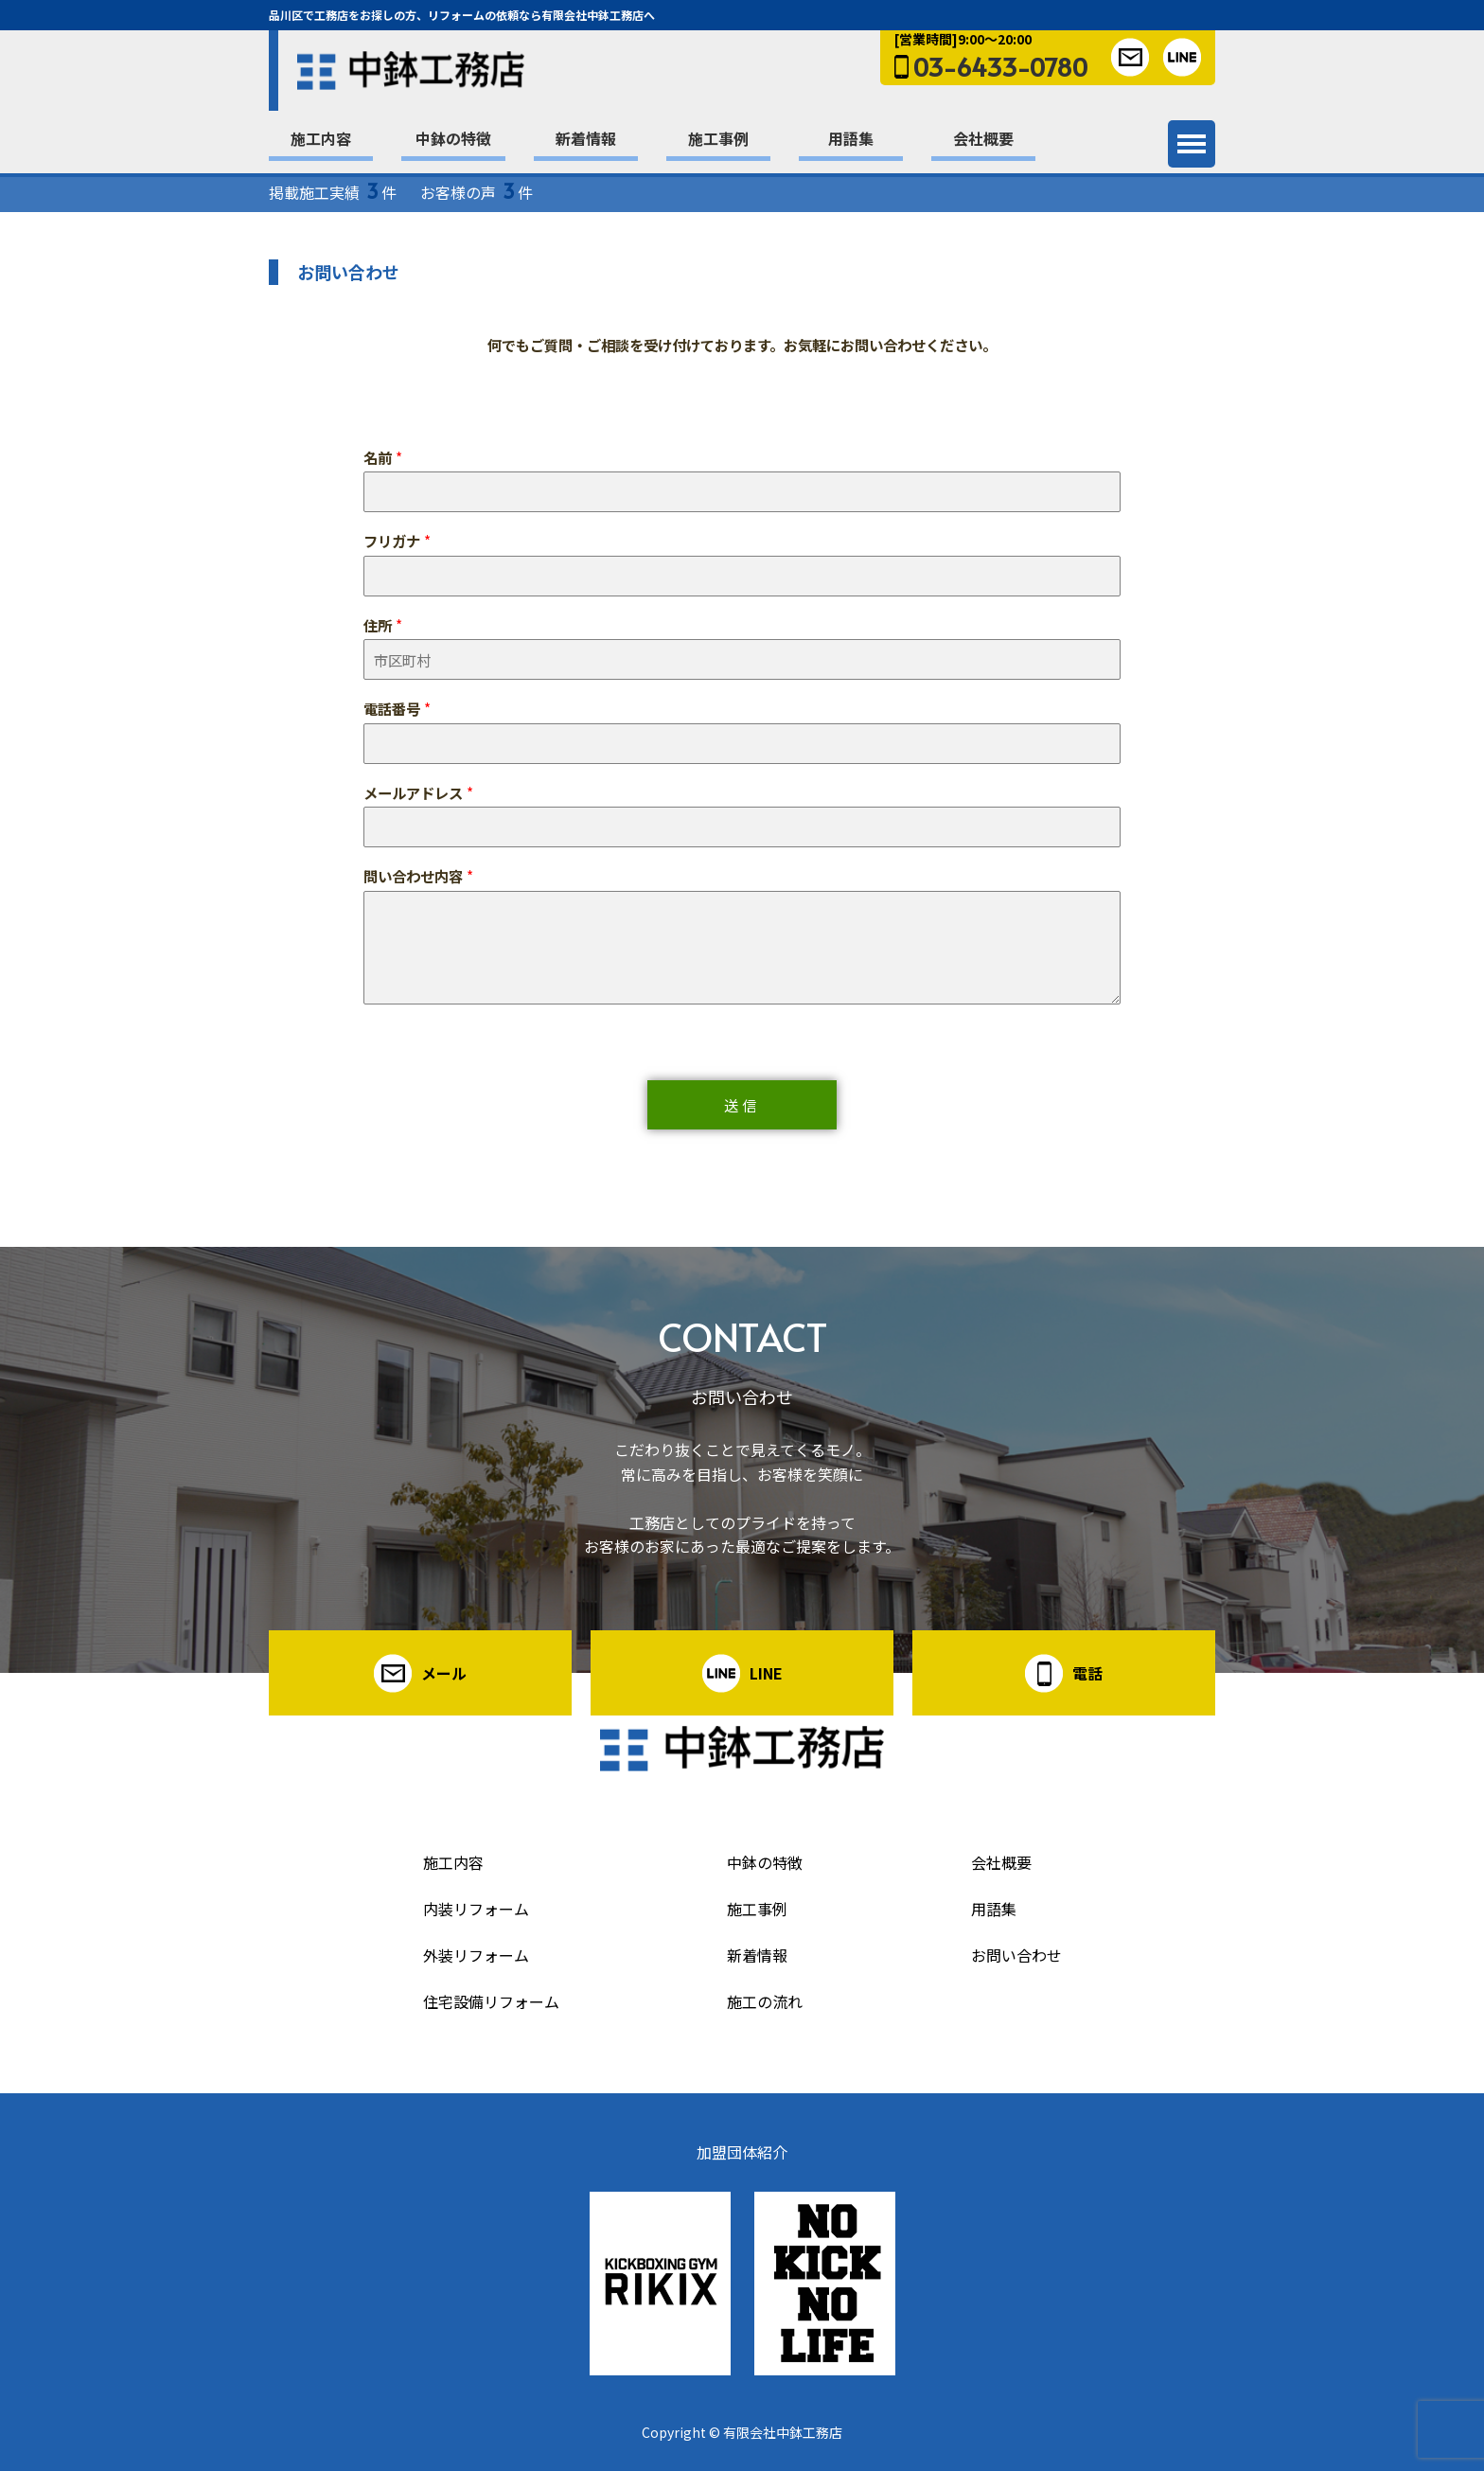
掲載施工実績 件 (333, 192)
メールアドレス (418, 793)
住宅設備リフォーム (491, 2001)
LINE (766, 1673)
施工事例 (718, 138)
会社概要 (983, 138)
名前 (382, 458)
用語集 (851, 138)
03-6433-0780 (1000, 66)
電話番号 (397, 709)
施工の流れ (765, 2001)
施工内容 (321, 138)
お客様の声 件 (476, 192)
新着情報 (586, 138)
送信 (741, 1104)
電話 (1087, 1673)
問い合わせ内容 (418, 876)
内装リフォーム (476, 1908)
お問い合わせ (1016, 1955)
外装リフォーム (476, 1955)
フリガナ (397, 541)
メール (444, 1673)
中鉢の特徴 (453, 138)
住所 (382, 625)
